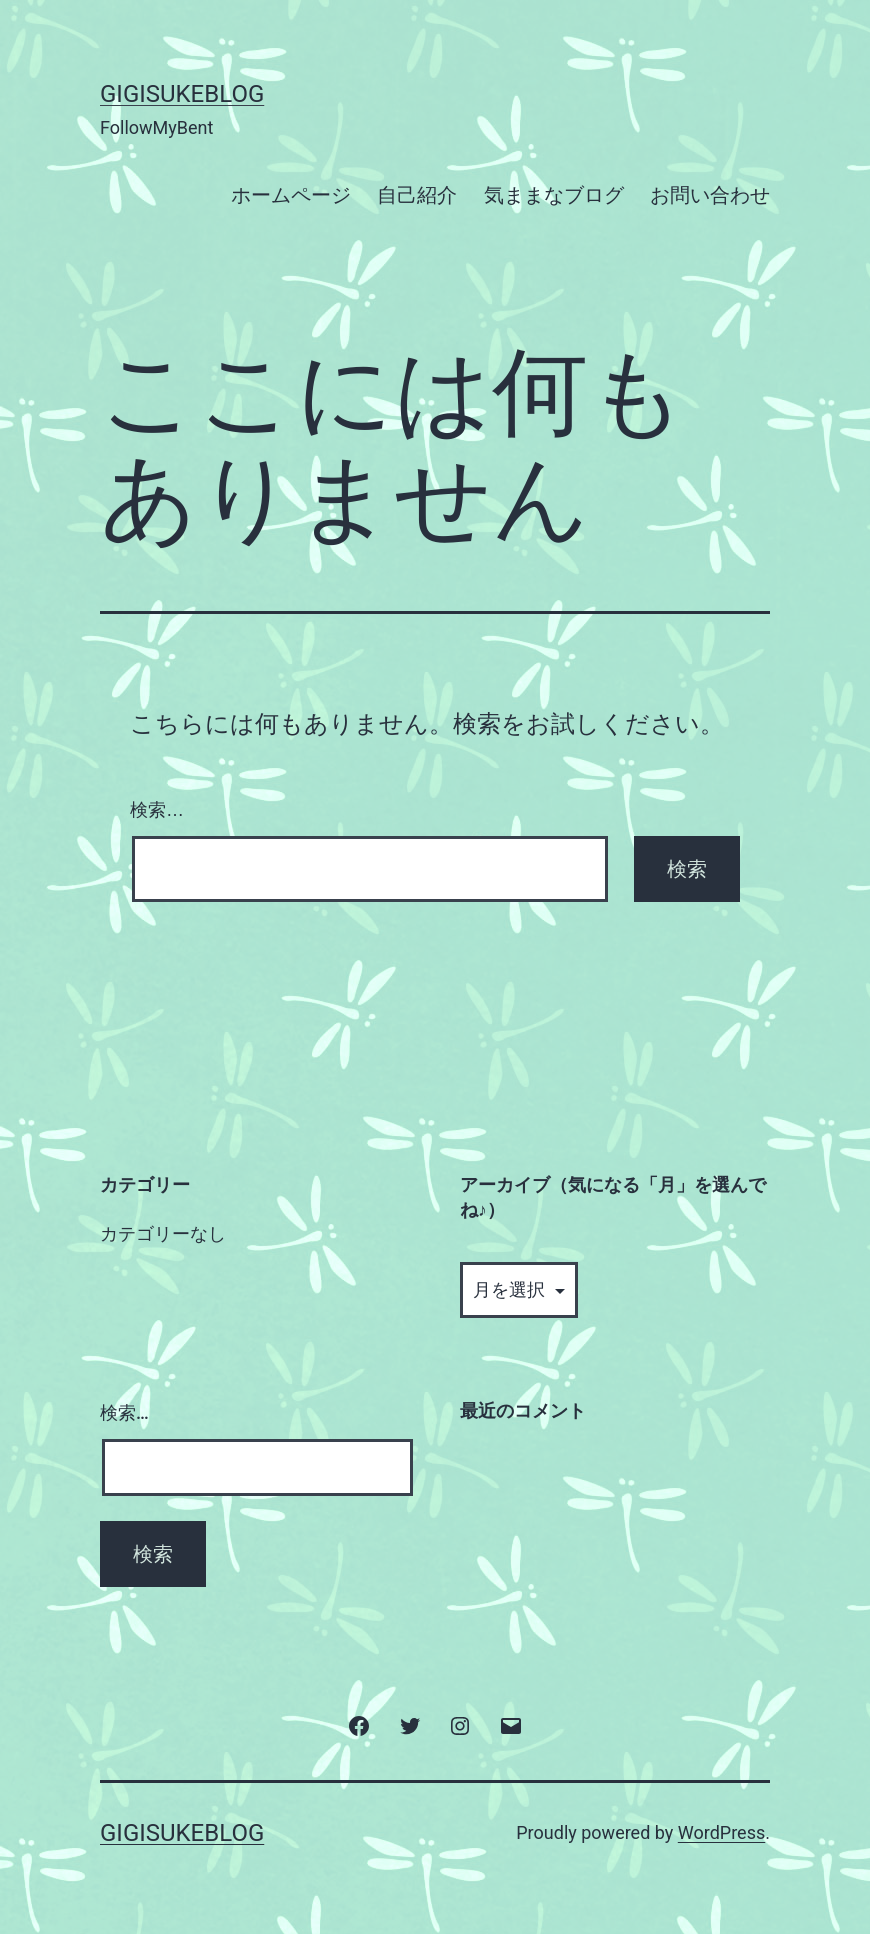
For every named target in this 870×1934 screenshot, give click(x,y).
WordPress (721, 1832)
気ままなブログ (554, 195)
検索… (157, 810)
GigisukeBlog (182, 94)
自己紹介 (417, 195)
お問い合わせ (710, 195)
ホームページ (291, 195)
